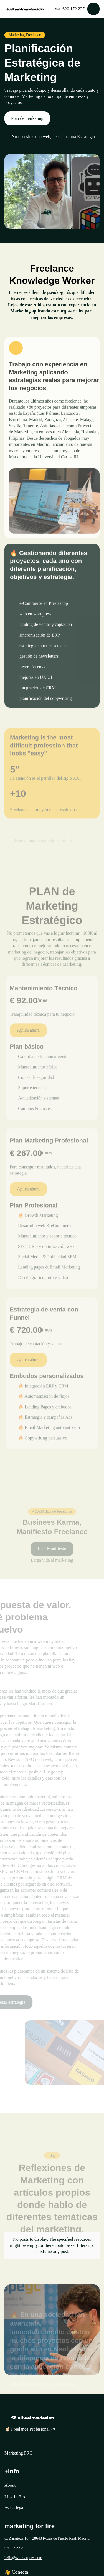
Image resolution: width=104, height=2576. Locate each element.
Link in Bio (14, 2497)
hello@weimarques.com (23, 2558)
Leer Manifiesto (52, 1555)
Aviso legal (14, 2507)
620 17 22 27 (14, 2548)
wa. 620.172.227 (70, 8)
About (10, 2485)
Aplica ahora (28, 1039)
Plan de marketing (27, 118)
